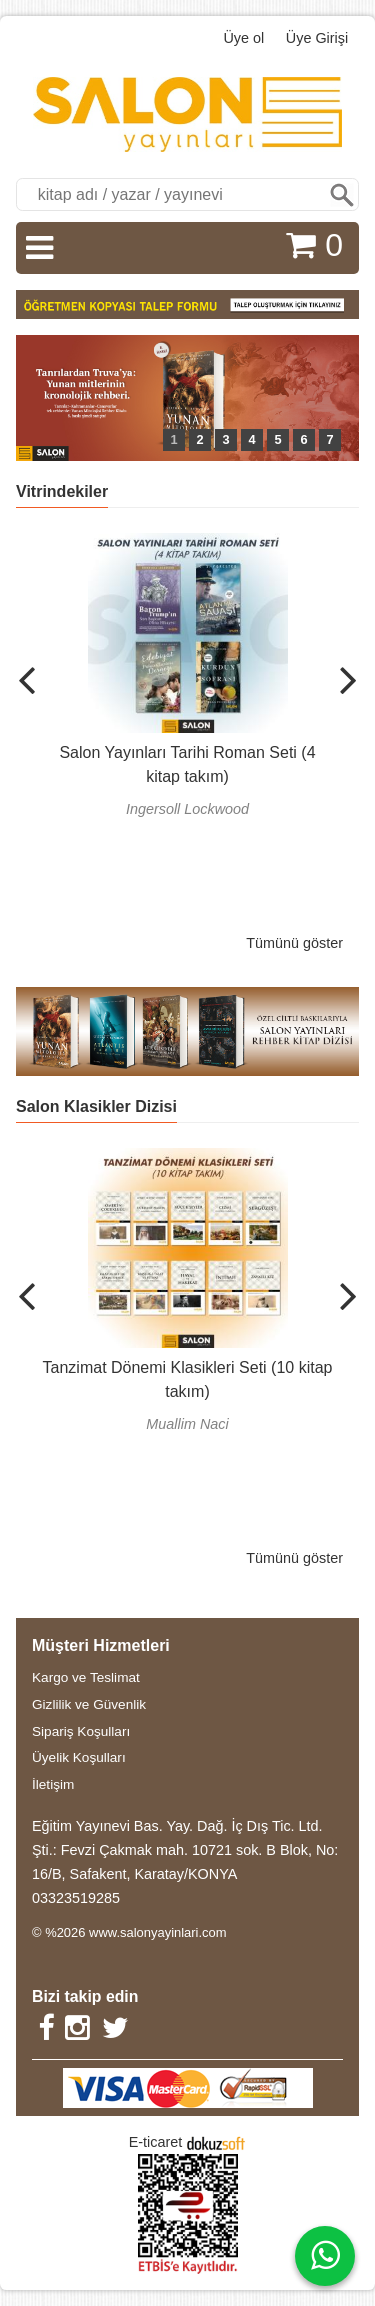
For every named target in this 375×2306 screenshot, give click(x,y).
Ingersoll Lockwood (187, 809)
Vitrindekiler (62, 491)
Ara (342, 194)
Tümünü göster (294, 943)
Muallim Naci (187, 1424)
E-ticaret (156, 2142)
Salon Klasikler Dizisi (96, 1106)
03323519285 (76, 1898)
